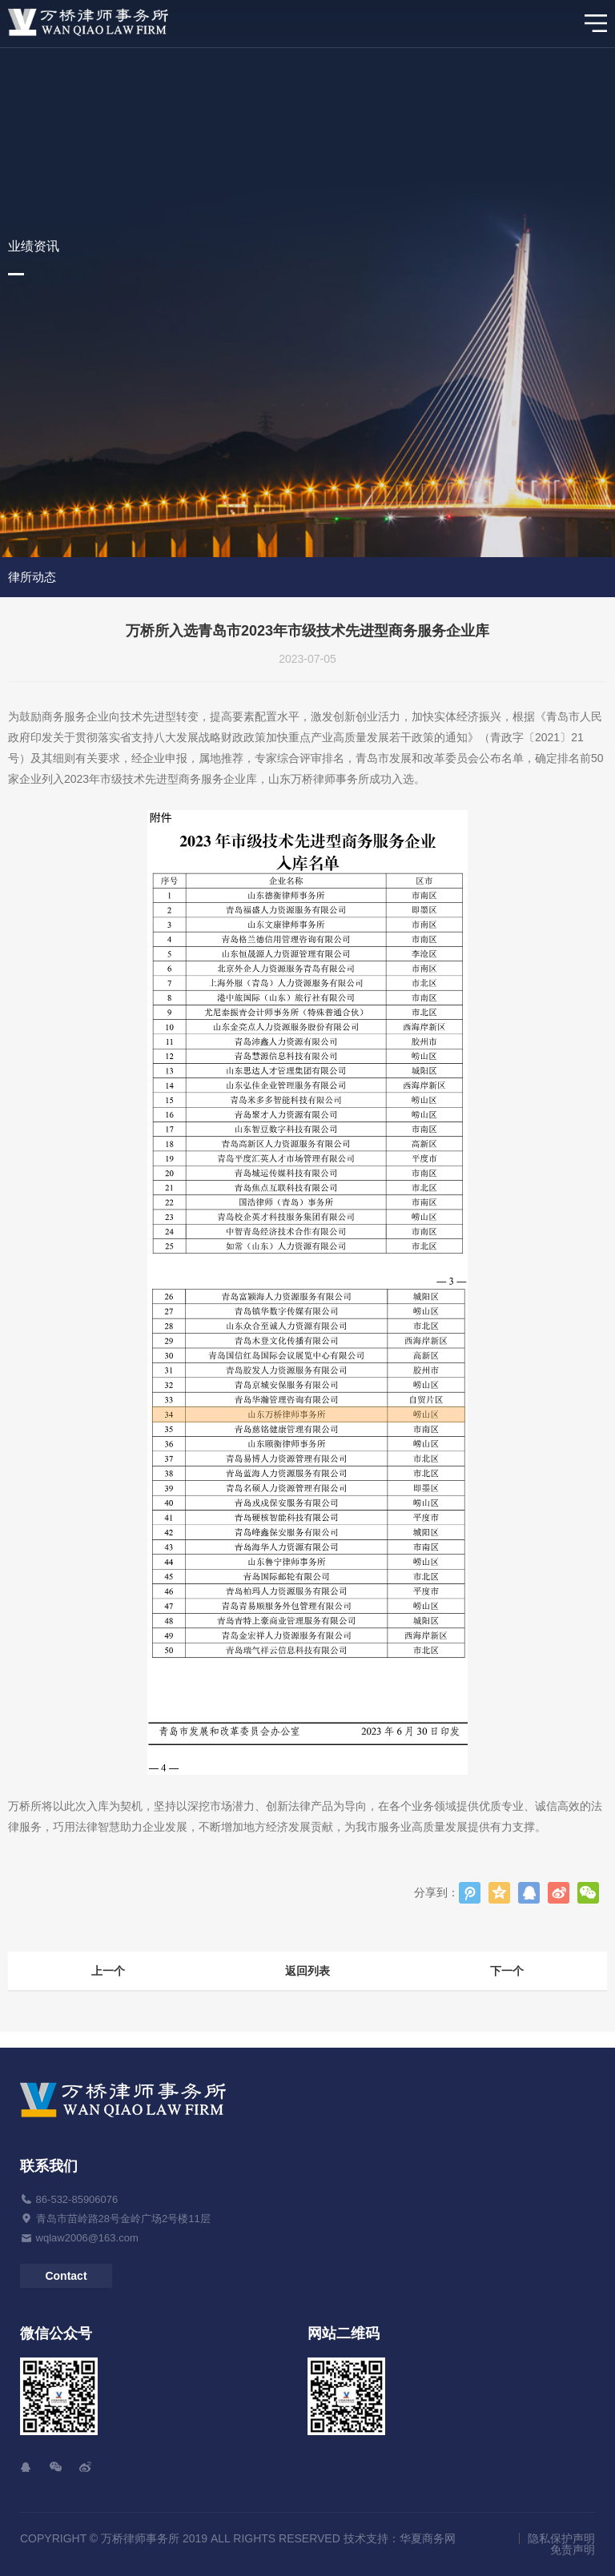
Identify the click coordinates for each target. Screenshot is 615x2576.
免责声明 (572, 2549)
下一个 (507, 1970)
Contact (65, 2275)
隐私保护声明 (561, 2538)
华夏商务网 (428, 2538)
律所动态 (32, 577)
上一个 (108, 1970)
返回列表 (307, 1970)
